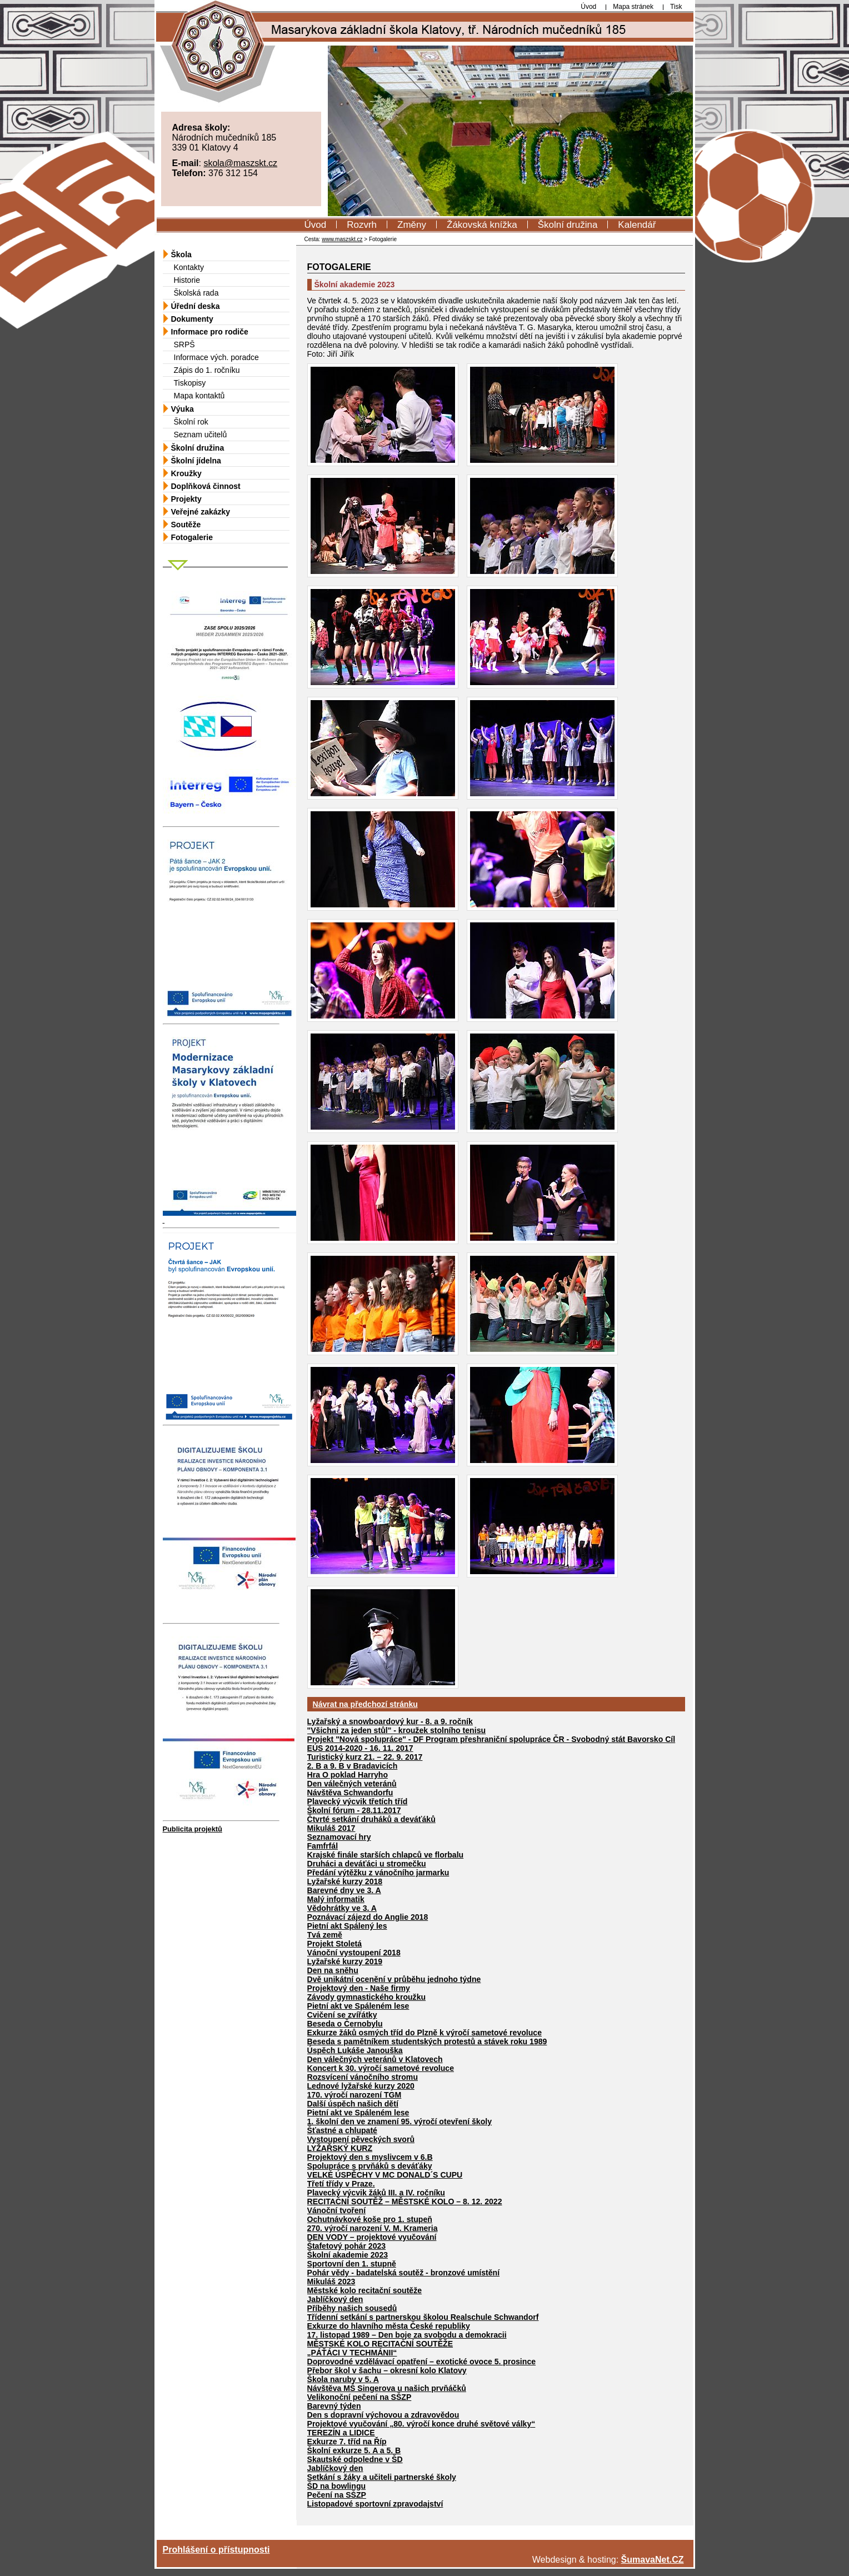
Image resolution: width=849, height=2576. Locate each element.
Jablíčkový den (335, 2299)
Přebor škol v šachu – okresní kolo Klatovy (387, 2370)
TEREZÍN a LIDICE (341, 2432)
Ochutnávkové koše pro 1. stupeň (369, 2219)
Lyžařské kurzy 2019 (345, 1961)
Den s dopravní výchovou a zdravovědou (383, 2414)
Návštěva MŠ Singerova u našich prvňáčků (386, 2388)
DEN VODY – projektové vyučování (372, 2237)
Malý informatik (335, 1899)
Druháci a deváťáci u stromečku (366, 1863)
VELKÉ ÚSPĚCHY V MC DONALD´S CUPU (385, 2174)
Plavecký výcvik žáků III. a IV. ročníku (376, 2192)
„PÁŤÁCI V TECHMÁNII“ (352, 2352)
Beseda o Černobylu (345, 2023)
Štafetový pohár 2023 (346, 2245)
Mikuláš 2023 (331, 2281)
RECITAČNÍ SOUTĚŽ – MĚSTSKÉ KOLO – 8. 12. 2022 (404, 2201)
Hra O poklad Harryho (347, 1774)
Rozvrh (362, 225)
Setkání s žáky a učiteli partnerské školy (381, 2477)
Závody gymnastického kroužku (366, 1997)
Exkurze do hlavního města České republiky (388, 2326)
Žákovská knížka (482, 225)
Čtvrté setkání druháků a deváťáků (371, 1819)
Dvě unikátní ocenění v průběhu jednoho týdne (394, 1979)
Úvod (315, 225)
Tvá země (324, 1934)
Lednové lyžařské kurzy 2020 (360, 2085)
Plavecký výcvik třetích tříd (357, 1801)
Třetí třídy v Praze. (341, 2183)
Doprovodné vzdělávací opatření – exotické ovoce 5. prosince (421, 2361)
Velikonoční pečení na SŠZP (359, 2397)
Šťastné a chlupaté (342, 2130)
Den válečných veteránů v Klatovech (375, 2059)
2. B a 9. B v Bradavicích (352, 1765)
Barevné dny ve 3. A (344, 1890)
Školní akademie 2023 (347, 2254)
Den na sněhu (332, 1970)
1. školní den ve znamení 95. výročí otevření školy (399, 2121)
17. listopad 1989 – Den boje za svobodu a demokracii (407, 2334)
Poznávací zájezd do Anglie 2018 (367, 1917)
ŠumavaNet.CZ (652, 2559)
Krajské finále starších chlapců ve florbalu (385, 1854)
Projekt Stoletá (334, 1943)
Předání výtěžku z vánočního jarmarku (378, 1872)
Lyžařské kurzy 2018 (345, 1881)
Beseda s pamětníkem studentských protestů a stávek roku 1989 (427, 2041)
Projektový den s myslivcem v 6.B (370, 2157)
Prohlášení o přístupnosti (216, 2549)
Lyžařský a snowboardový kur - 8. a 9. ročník (390, 1721)
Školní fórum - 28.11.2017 (354, 1810)
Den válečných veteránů (352, 1783)
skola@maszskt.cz (240, 163)
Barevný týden (334, 2406)
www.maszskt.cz (342, 239)
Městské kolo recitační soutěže (364, 2290)
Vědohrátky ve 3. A (342, 1908)
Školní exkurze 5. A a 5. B (354, 2450)
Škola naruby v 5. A (343, 2379)
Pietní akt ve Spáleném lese (358, 2005)
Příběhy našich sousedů (352, 2308)
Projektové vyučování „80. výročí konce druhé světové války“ (421, 2423)
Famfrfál (322, 1845)
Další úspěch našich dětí (352, 2103)
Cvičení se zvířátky (342, 2014)
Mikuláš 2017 (331, 1828)
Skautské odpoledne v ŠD (355, 2459)
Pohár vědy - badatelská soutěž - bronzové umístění (403, 2272)
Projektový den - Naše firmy (358, 1988)
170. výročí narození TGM (354, 2094)
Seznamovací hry (339, 1837)
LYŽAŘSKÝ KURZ (340, 2148)
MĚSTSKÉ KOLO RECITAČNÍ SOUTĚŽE (380, 2343)
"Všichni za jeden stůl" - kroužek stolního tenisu (396, 1730)
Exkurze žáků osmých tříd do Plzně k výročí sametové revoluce (424, 2032)
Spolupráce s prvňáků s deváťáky (369, 2165)
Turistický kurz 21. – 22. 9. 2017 (365, 1757)
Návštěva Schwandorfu (350, 1792)
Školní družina (568, 225)
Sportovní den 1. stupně (351, 2263)
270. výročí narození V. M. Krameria (372, 2228)
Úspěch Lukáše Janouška (355, 2050)
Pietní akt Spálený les (347, 1925)
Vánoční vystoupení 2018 (354, 1952)
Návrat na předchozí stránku (365, 1704)
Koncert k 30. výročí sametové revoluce (381, 2068)
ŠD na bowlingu (336, 2486)
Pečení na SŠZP (336, 2494)
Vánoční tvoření (336, 2210)
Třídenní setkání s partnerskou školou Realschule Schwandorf (423, 2317)
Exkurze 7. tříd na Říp (347, 2441)
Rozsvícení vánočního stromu (362, 2077)
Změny (411, 225)
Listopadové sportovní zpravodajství (375, 2503)
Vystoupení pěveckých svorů (361, 2139)
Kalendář (637, 225)
